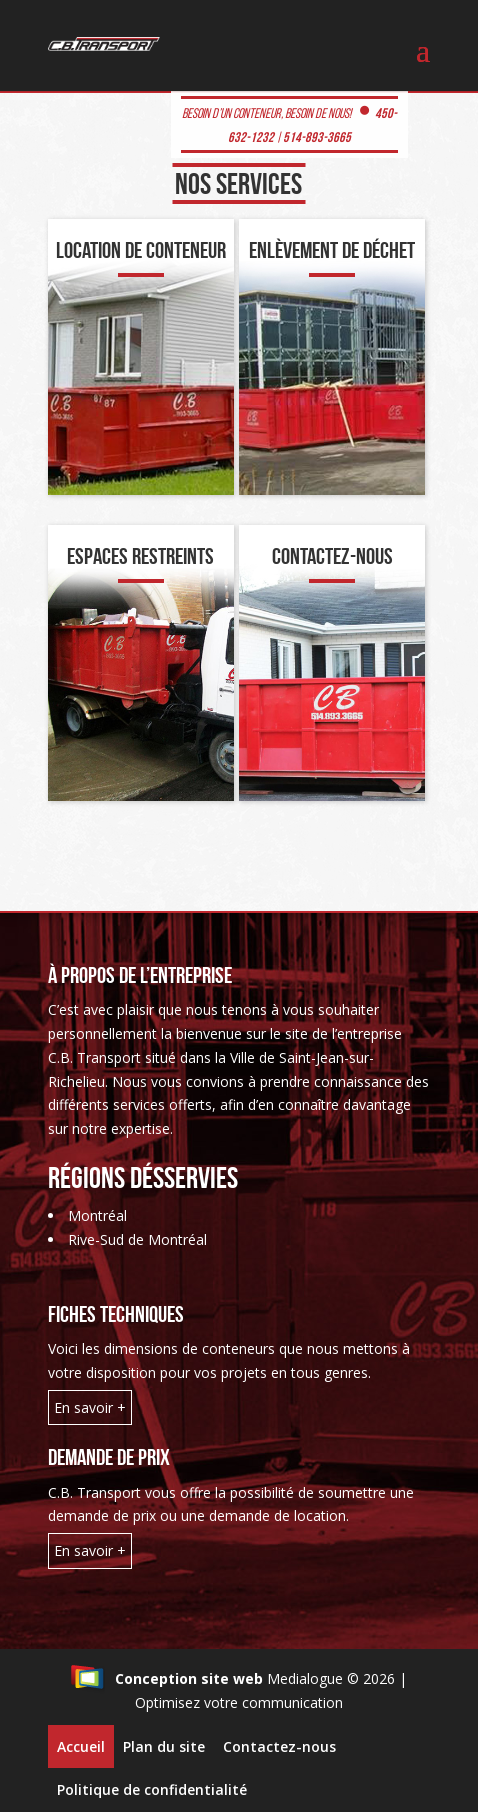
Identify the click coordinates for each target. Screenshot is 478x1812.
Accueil (81, 1746)
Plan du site (164, 1746)
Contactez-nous (279, 1746)
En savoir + (90, 1407)
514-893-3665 (317, 137)
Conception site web (166, 1678)
